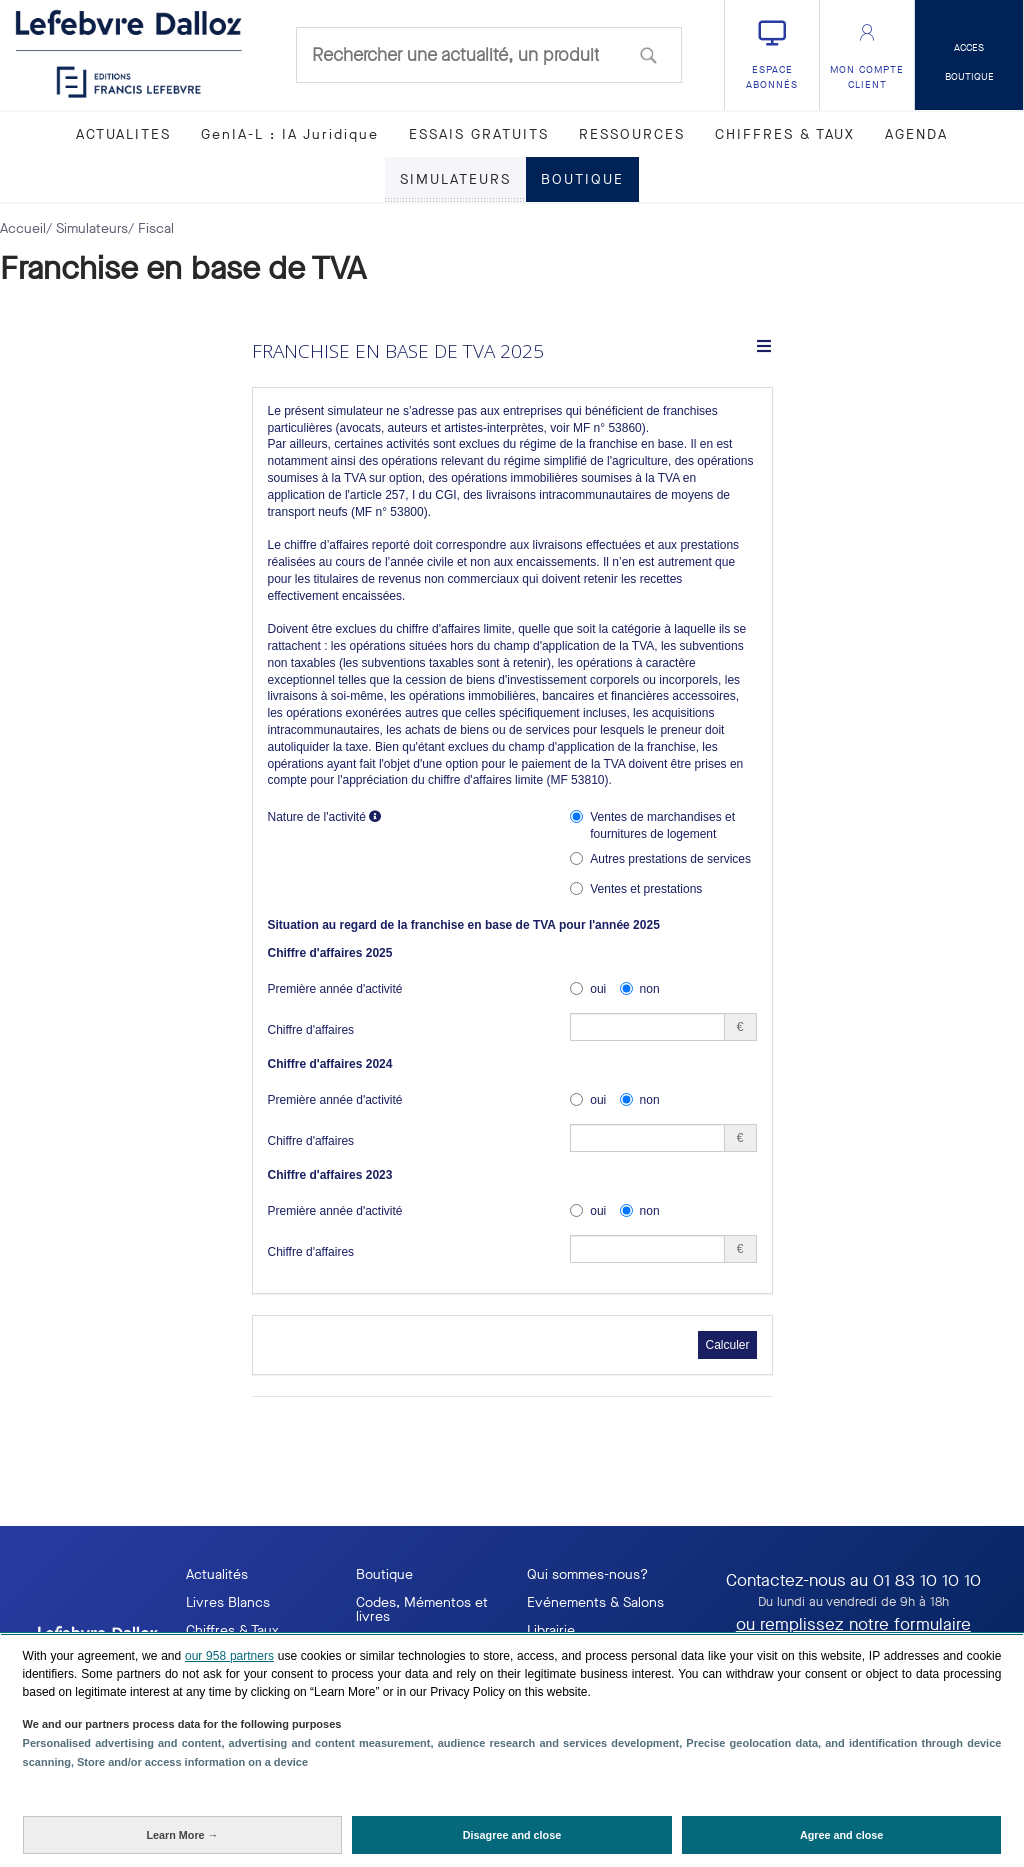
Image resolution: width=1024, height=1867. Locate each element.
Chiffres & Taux (232, 1630)
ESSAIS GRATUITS (479, 134)
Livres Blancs (228, 1602)
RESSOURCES (632, 134)
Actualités (217, 1574)
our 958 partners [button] (229, 1656)
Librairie (551, 1630)
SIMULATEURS (455, 179)
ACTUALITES (123, 134)
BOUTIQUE (582, 179)
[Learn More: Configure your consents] (183, 1835)
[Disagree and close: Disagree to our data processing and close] (512, 1835)
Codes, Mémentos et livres (422, 1609)
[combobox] (489, 55)
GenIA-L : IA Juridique (290, 134)
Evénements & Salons (595, 1602)
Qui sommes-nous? (587, 1574)
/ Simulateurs (87, 228)
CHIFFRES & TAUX (785, 134)
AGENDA (916, 134)
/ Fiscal (151, 228)
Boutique (384, 1574)
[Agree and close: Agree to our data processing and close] (842, 1835)
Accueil (23, 228)
